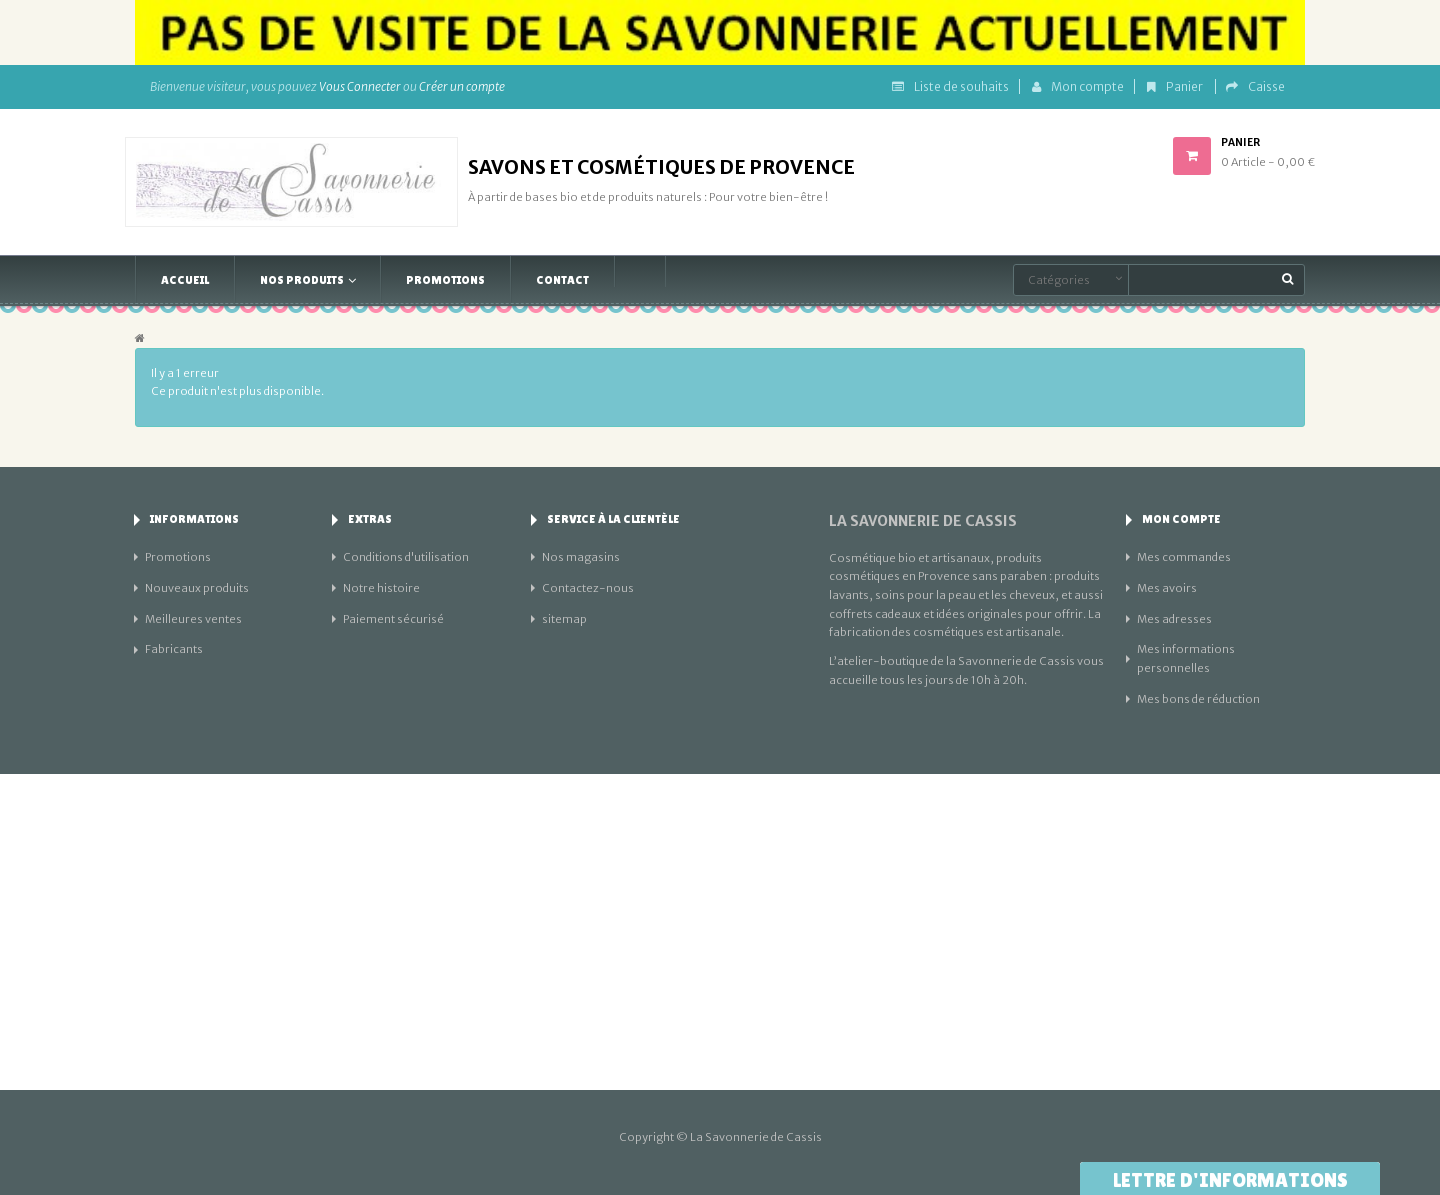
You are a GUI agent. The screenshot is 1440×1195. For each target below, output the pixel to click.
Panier (1176, 86)
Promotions (178, 557)
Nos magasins (581, 557)
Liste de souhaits (950, 86)
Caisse (1255, 86)
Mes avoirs (1167, 588)
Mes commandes (1184, 557)
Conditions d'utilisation (406, 557)
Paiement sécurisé (393, 619)
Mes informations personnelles (1186, 658)
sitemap (564, 619)
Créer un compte (462, 86)
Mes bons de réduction (1198, 699)
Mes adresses (1174, 619)
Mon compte (1078, 86)
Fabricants (174, 649)
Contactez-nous (588, 588)
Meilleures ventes (193, 619)
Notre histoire (381, 588)
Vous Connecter (360, 86)
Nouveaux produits (197, 588)
